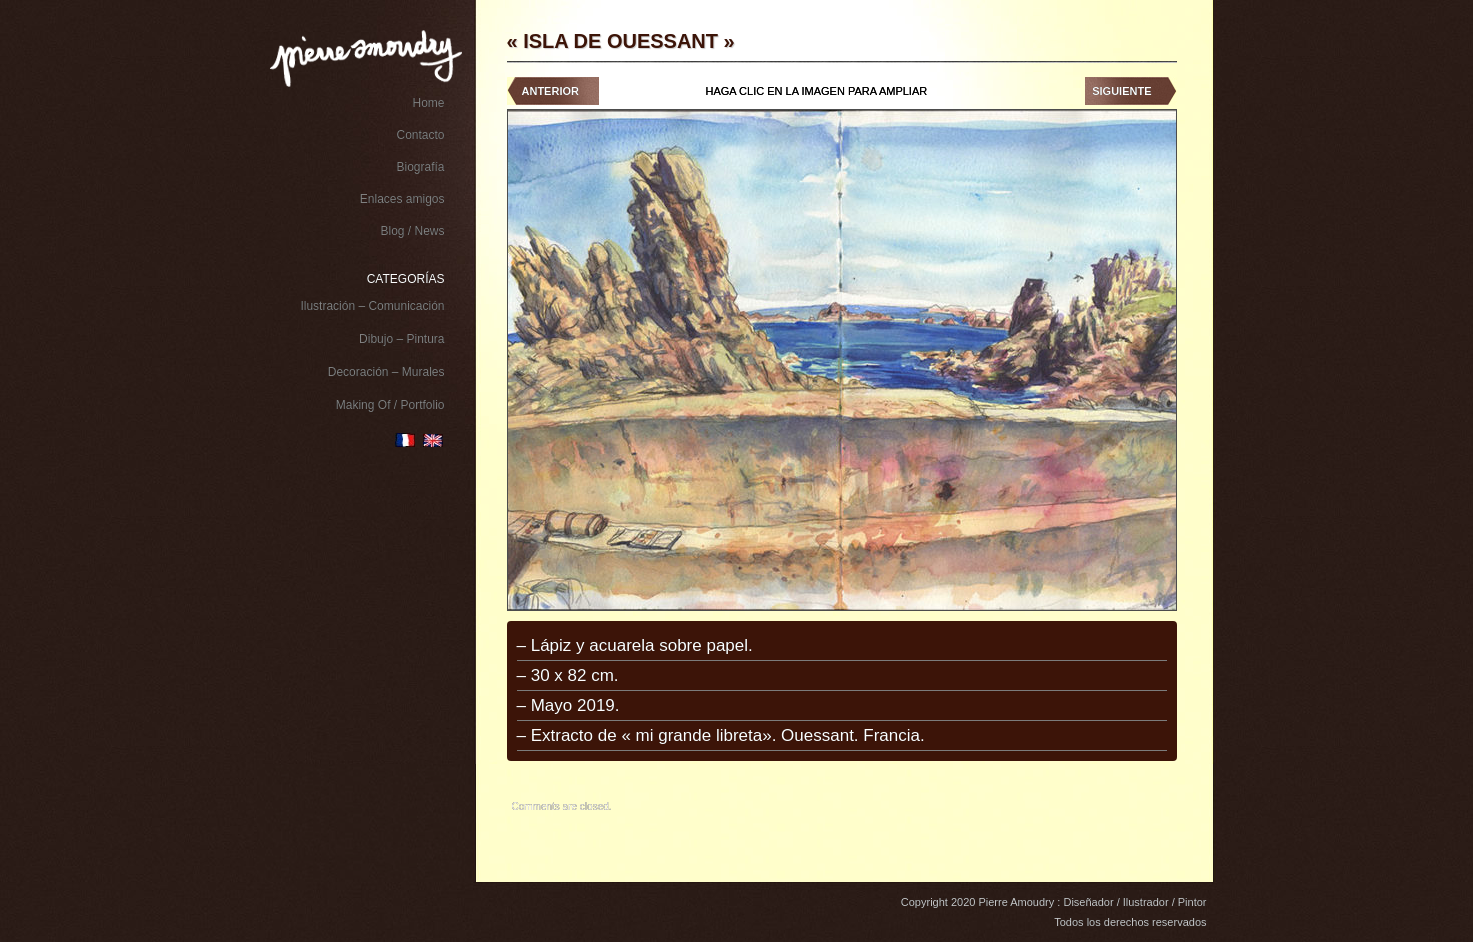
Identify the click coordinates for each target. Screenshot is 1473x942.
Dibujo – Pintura (401, 339)
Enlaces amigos (402, 199)
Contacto (420, 135)
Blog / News (412, 231)
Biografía (420, 167)
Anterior (550, 91)
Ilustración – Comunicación (372, 306)
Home (428, 103)
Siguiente (1121, 91)
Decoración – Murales (386, 372)
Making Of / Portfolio (390, 405)
